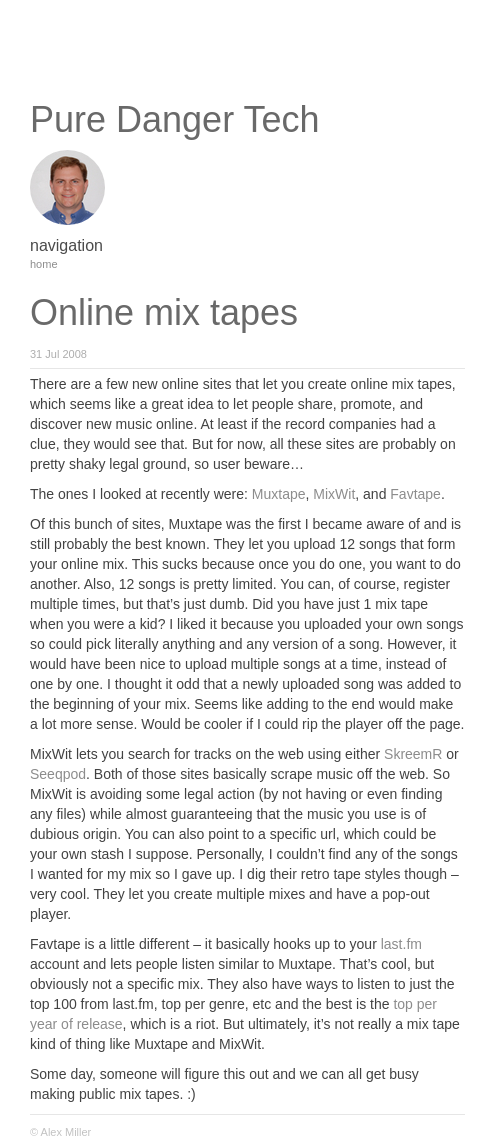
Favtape (415, 494)
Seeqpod (58, 774)
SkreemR (413, 754)
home (44, 264)
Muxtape (279, 494)
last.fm (401, 944)
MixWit (334, 494)
